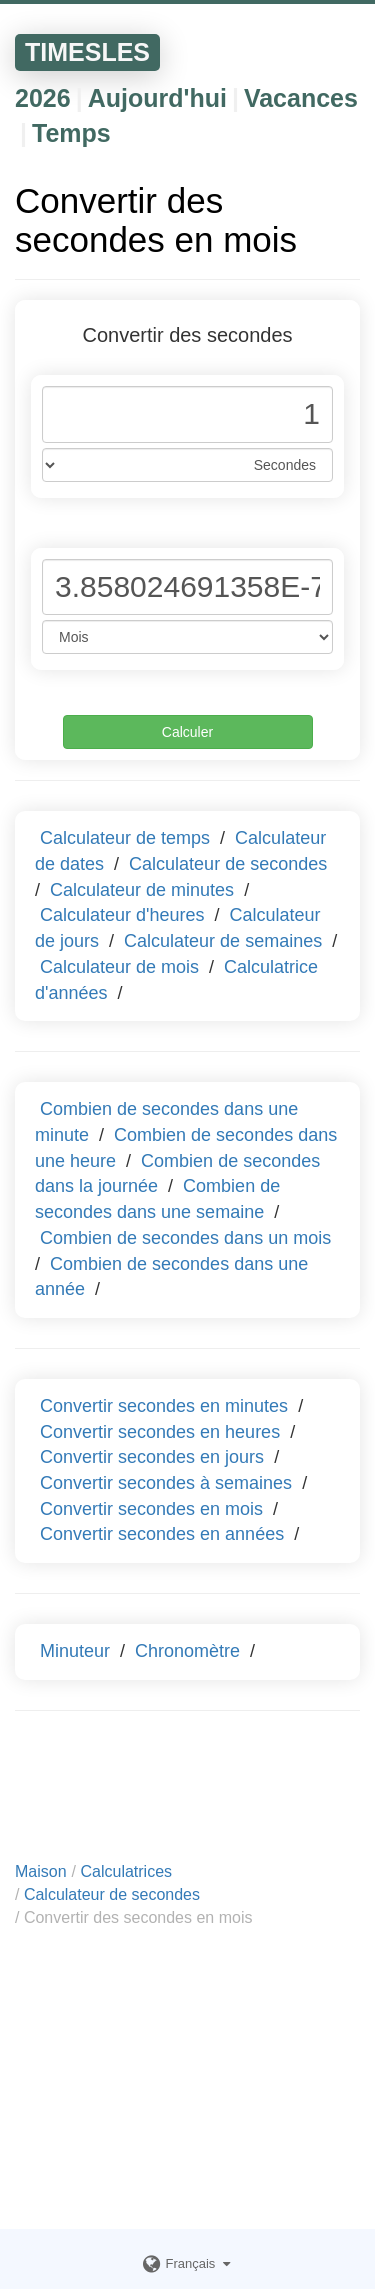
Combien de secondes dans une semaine (157, 1199)
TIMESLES (87, 52)
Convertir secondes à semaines (166, 1483)
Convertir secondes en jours (152, 1457)
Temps (71, 133)
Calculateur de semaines (223, 941)
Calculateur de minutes (142, 890)
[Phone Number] (187, 414)
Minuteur (75, 1651)
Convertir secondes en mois (151, 1509)
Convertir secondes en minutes (164, 1406)
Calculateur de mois (119, 967)
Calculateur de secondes (228, 864)
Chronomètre (187, 1651)
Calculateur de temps (125, 838)
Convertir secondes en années (162, 1534)
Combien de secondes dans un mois (185, 1238)
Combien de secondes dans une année (171, 1277)
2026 (43, 98)
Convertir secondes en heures (160, 1432)
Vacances (301, 98)
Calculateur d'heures (122, 915)
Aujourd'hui (157, 98)
